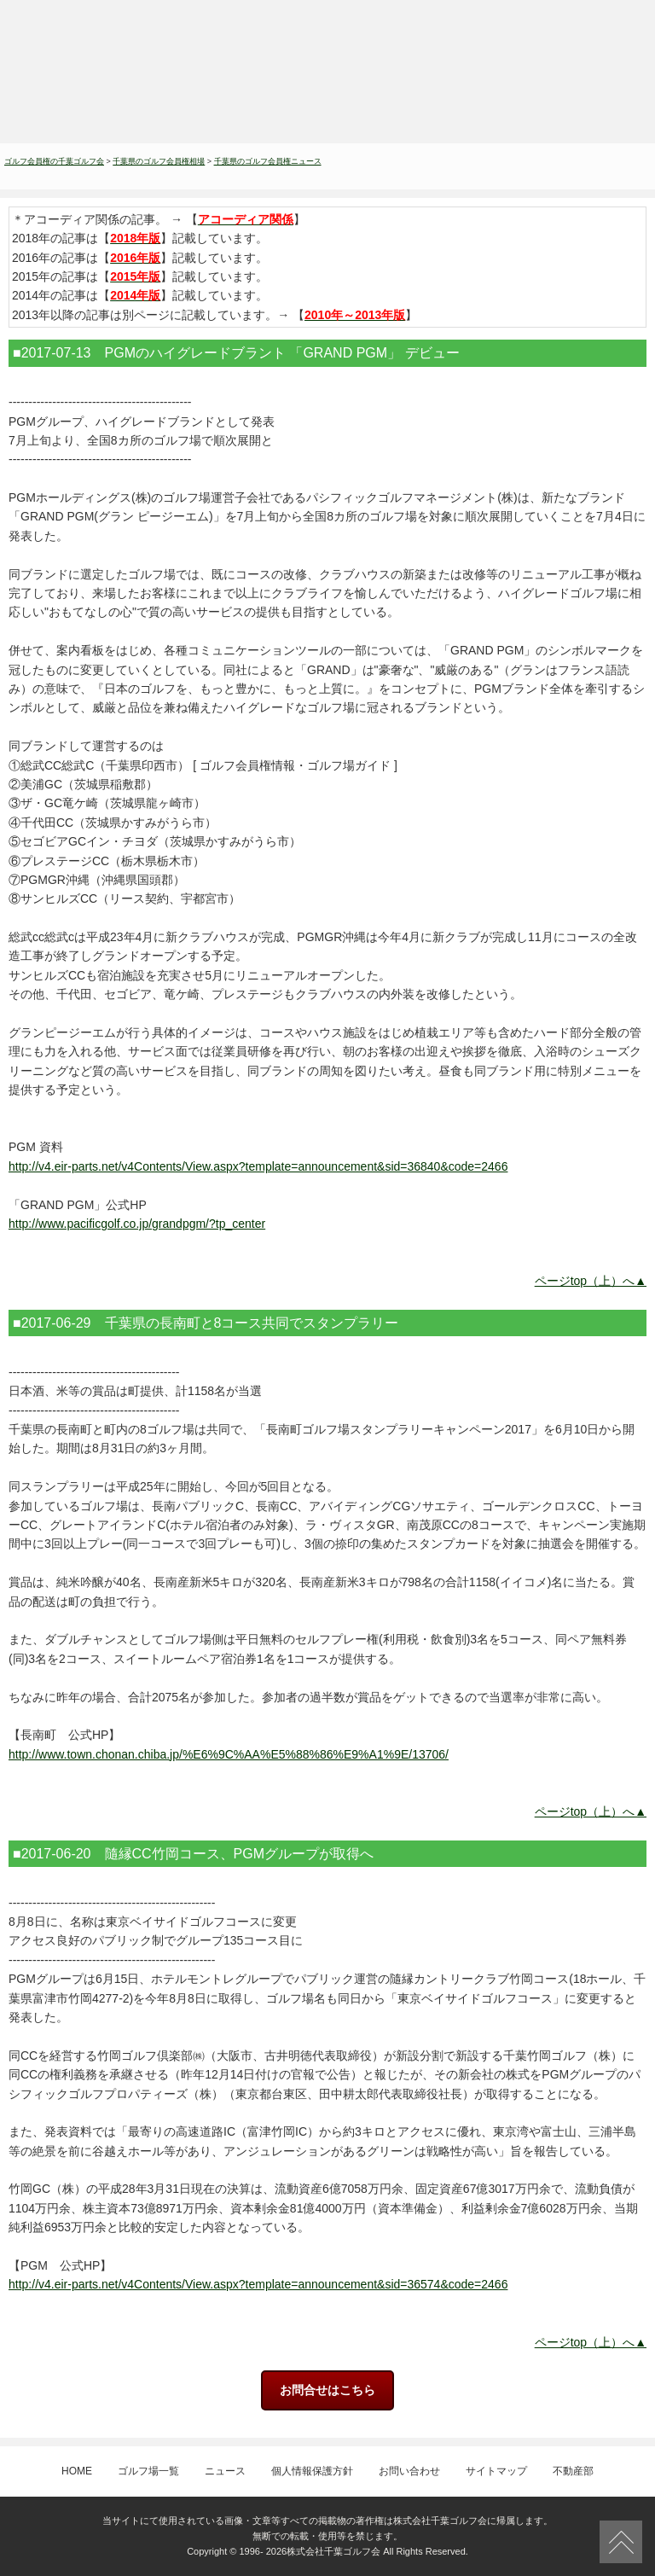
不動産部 (573, 2471)
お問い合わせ (409, 2471)
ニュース (225, 2471)
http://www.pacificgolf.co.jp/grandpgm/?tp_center (137, 1223)
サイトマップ (496, 2471)
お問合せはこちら (327, 2390)
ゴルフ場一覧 (148, 2471)
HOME (76, 2471)
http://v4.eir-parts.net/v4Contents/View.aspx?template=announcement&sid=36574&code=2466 (258, 2284)
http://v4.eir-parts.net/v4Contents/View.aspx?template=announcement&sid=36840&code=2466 (258, 1166)
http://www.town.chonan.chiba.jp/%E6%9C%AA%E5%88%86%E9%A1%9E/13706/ (229, 1754)
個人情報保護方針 (312, 2471)
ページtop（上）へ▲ (590, 1281)
